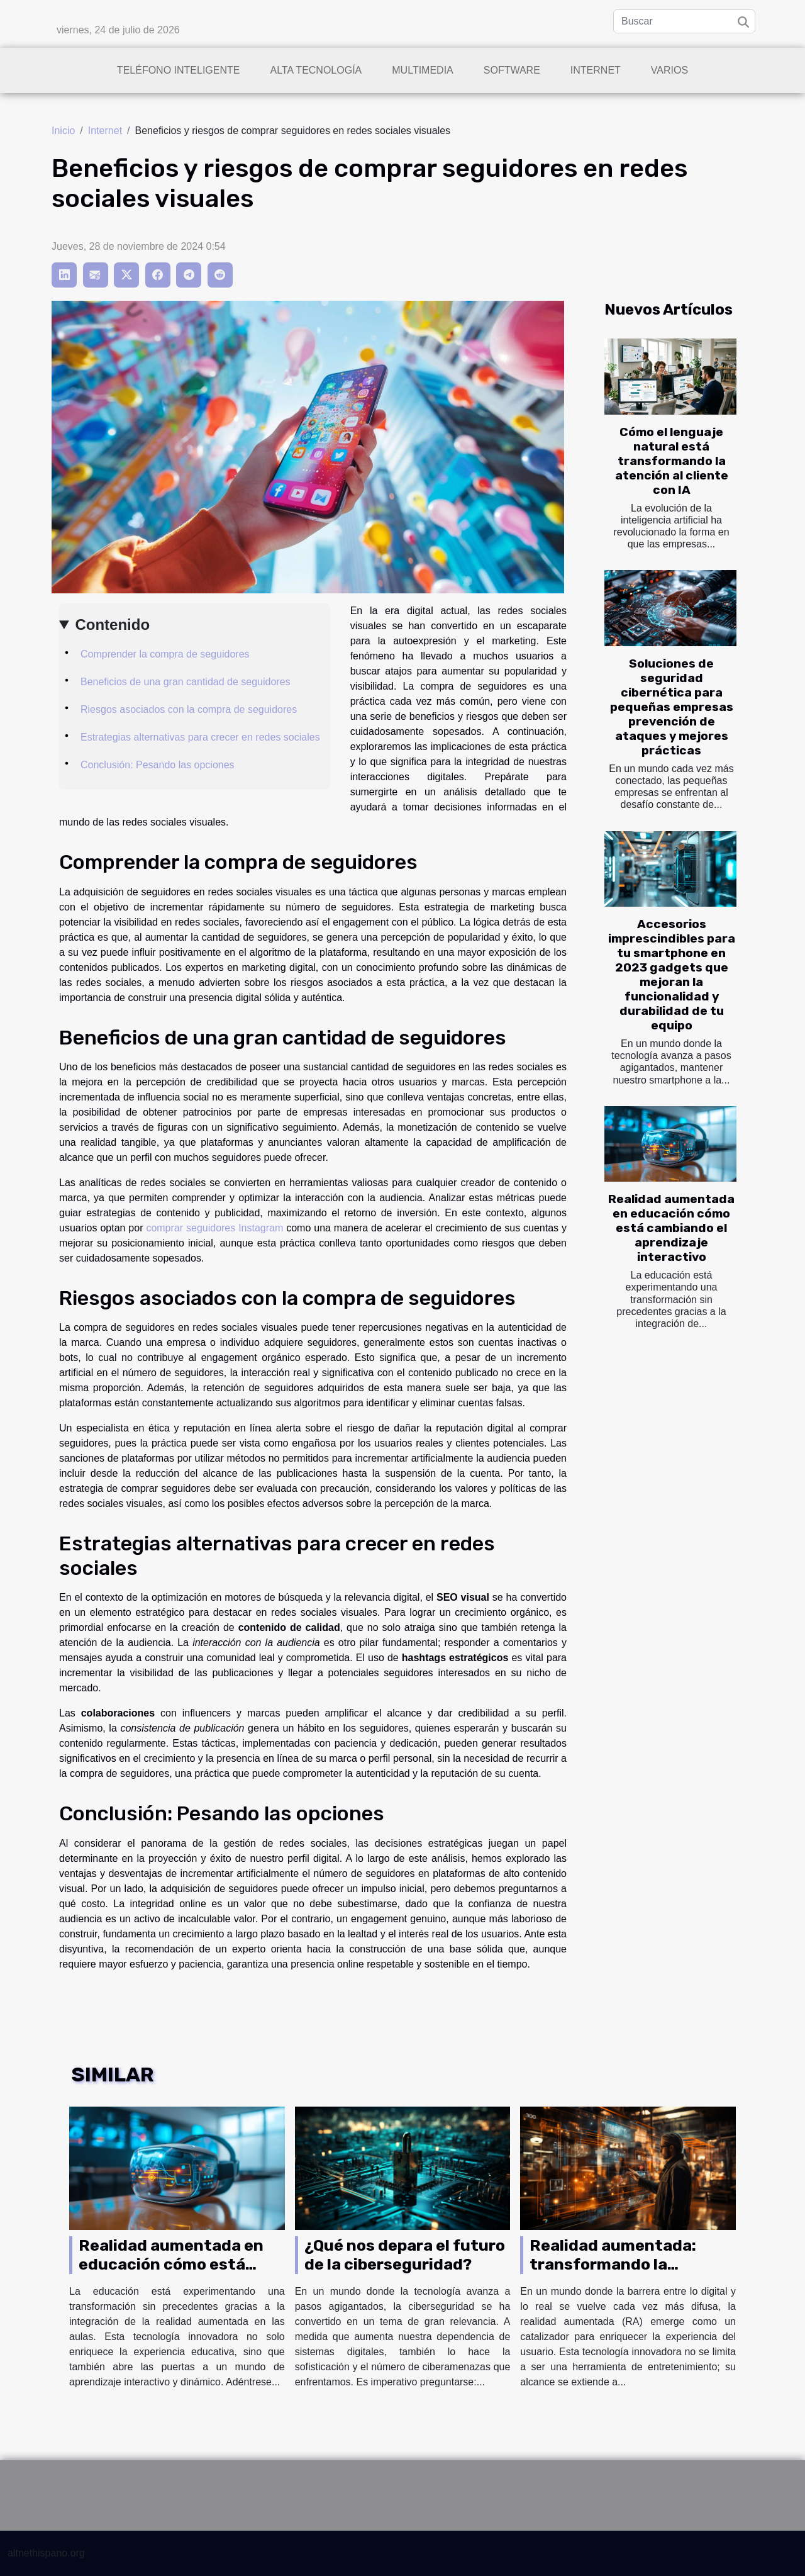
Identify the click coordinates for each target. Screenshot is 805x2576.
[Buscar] (684, 21)
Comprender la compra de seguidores (165, 654)
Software (512, 70)
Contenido (112, 624)
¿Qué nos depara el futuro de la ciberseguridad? (404, 2254)
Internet (595, 70)
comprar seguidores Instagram (214, 1228)
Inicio (63, 130)
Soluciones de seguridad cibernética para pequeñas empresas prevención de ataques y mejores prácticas (671, 707)
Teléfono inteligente (178, 70)
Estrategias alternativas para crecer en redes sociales (200, 737)
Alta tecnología (316, 70)
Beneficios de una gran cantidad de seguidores (185, 681)
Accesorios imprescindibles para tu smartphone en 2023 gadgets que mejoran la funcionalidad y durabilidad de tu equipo (671, 975)
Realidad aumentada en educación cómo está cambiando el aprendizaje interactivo (671, 1228)
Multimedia (422, 70)
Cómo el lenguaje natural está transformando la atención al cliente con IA (671, 461)
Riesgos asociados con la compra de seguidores (188, 709)
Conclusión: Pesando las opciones (157, 764)
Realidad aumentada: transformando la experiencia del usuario (620, 2264)
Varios (669, 70)
